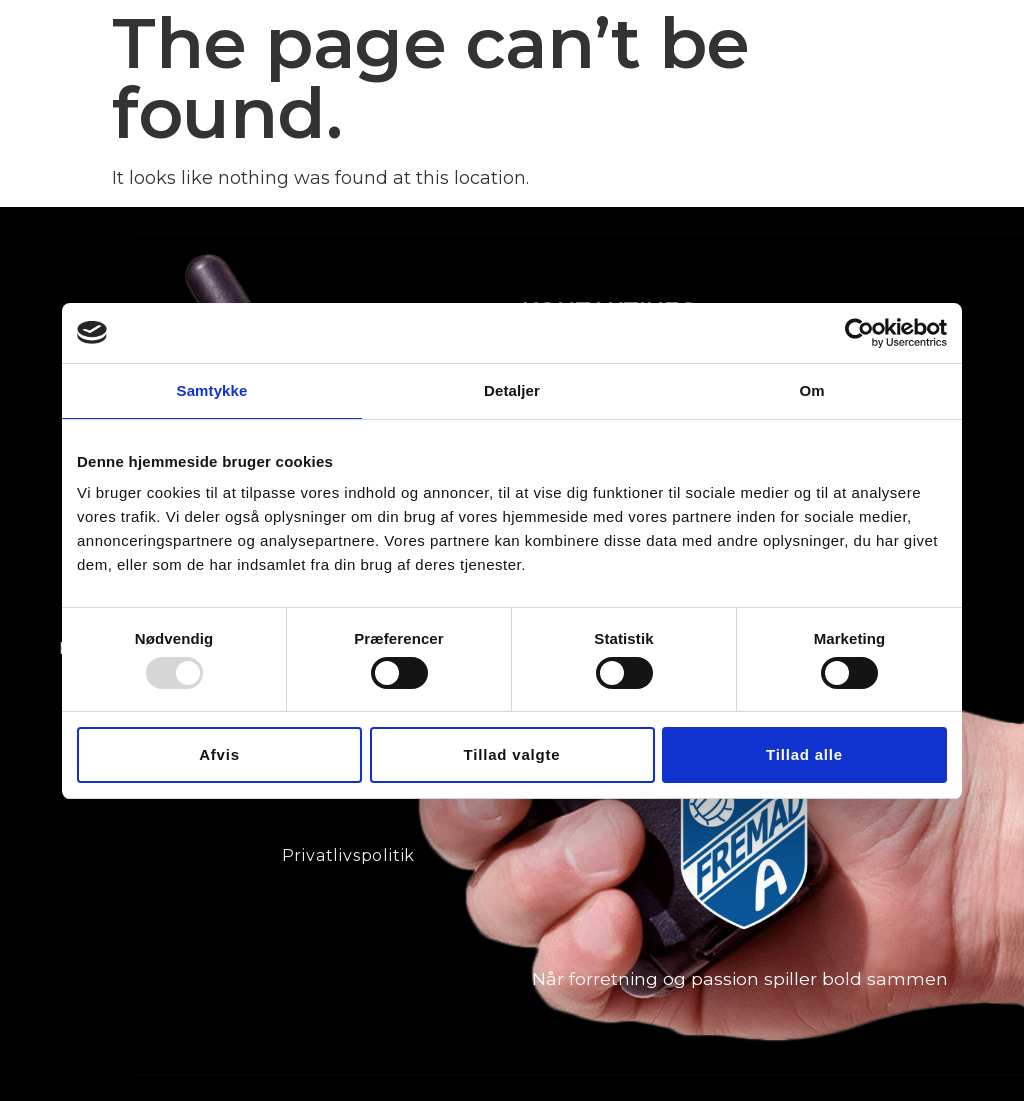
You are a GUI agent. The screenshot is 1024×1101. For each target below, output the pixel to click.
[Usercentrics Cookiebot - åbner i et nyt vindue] (859, 332)
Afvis (219, 754)
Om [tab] (811, 389)
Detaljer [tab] (512, 389)
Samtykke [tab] (212, 389)
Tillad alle (804, 754)
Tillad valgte (512, 754)
